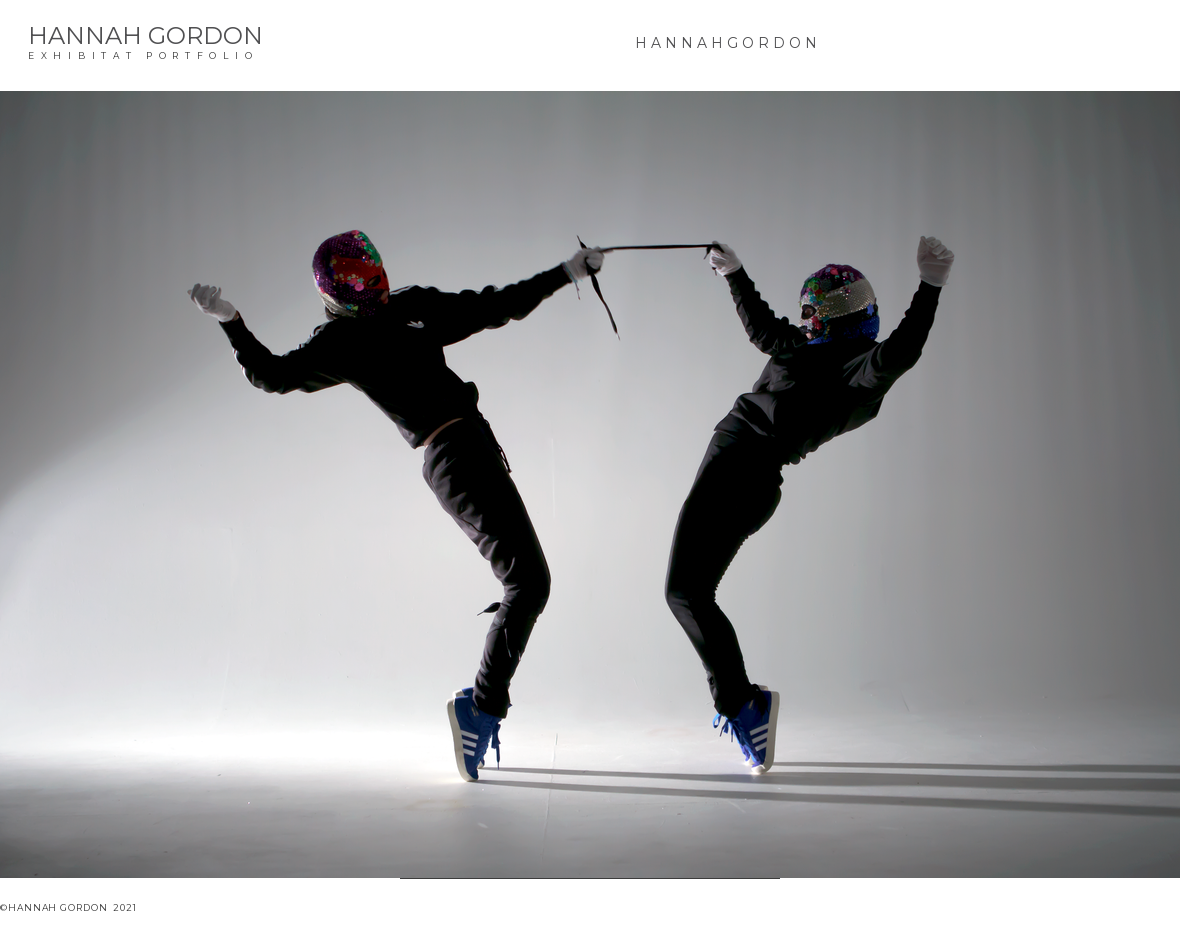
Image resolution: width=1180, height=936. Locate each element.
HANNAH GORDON (145, 35)
